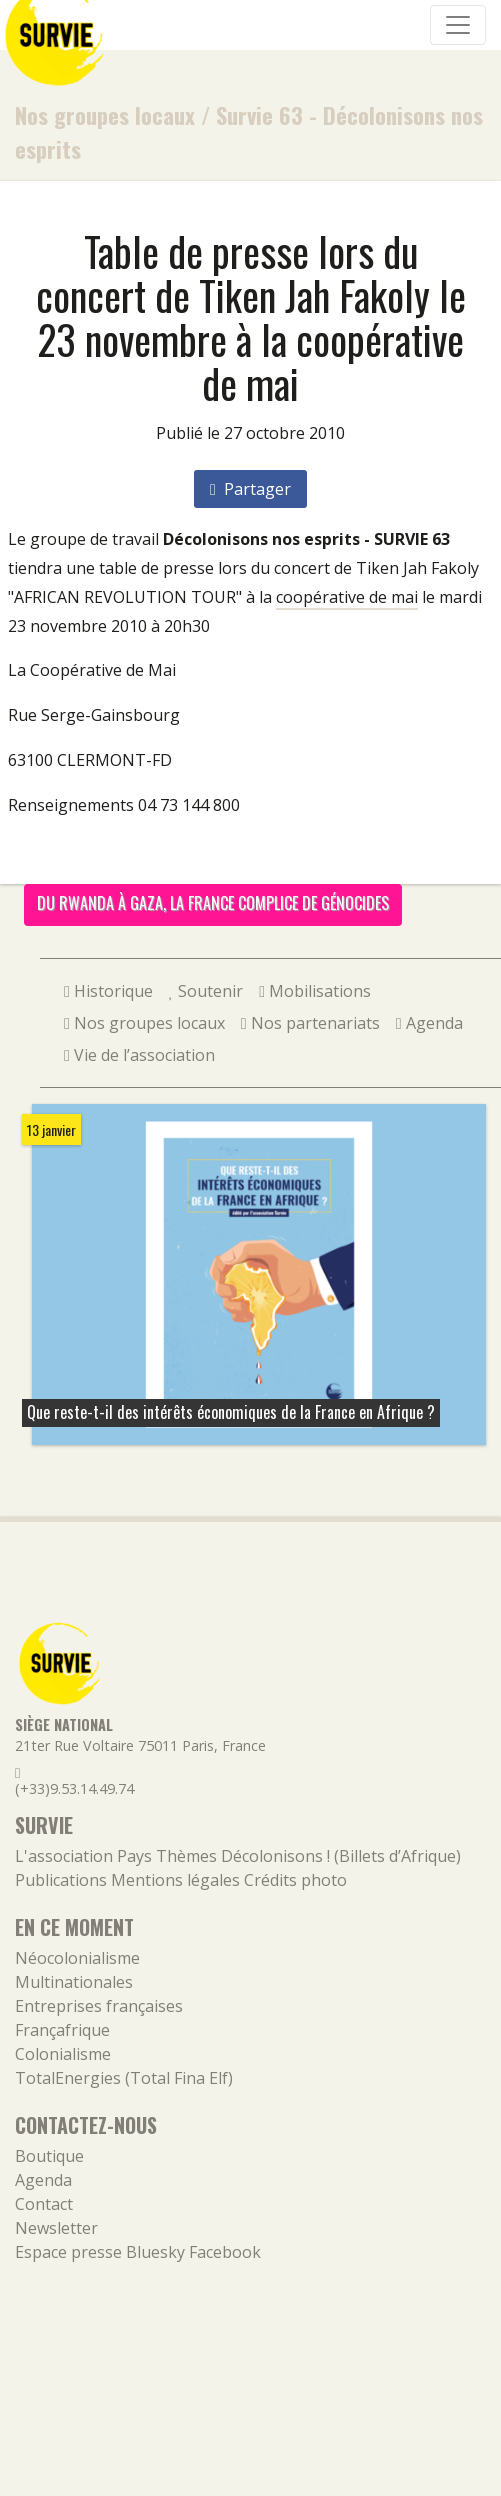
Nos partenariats (310, 1023)
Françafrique (62, 2030)
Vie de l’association (139, 1055)
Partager (250, 489)
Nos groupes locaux (105, 114)
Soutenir (206, 991)
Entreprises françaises (99, 2006)
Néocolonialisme (77, 1958)
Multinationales (74, 1982)
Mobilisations (315, 991)
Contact (44, 2204)
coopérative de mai (347, 597)
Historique (108, 991)
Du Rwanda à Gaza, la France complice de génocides (213, 903)
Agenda (429, 1023)
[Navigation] (458, 25)
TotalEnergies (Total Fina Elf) (124, 2078)
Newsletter (56, 2228)
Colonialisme (63, 2054)
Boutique (49, 2156)
